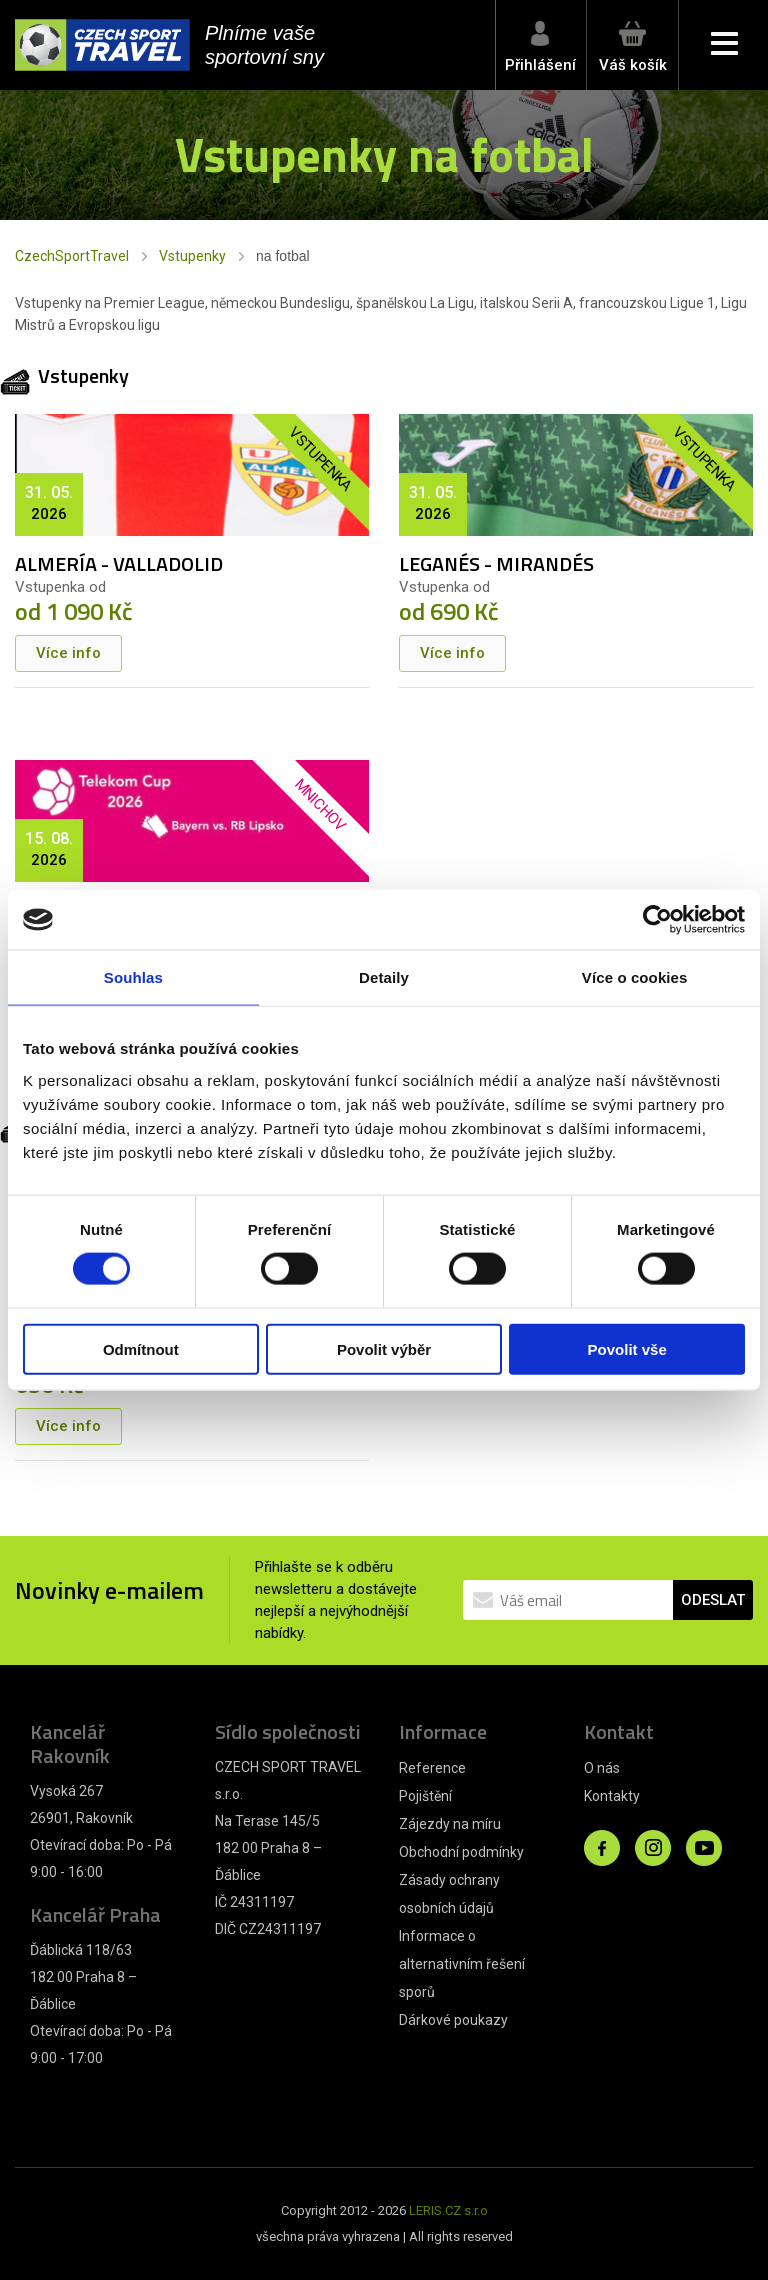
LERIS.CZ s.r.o (448, 2210)
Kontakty (612, 1796)
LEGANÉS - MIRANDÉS (496, 563)
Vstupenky (192, 256)
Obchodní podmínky (461, 1852)
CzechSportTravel (72, 256)
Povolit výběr (384, 1348)
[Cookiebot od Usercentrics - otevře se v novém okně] (657, 920)
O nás (602, 1768)
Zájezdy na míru (450, 1824)
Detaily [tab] (384, 977)
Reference (432, 1768)
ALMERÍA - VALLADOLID (119, 563)
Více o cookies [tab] (635, 977)
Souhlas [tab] (133, 977)
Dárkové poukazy (453, 2020)
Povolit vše (627, 1348)
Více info (68, 653)
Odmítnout (141, 1348)
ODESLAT (713, 1600)
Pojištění (425, 1796)
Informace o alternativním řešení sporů (462, 1964)
